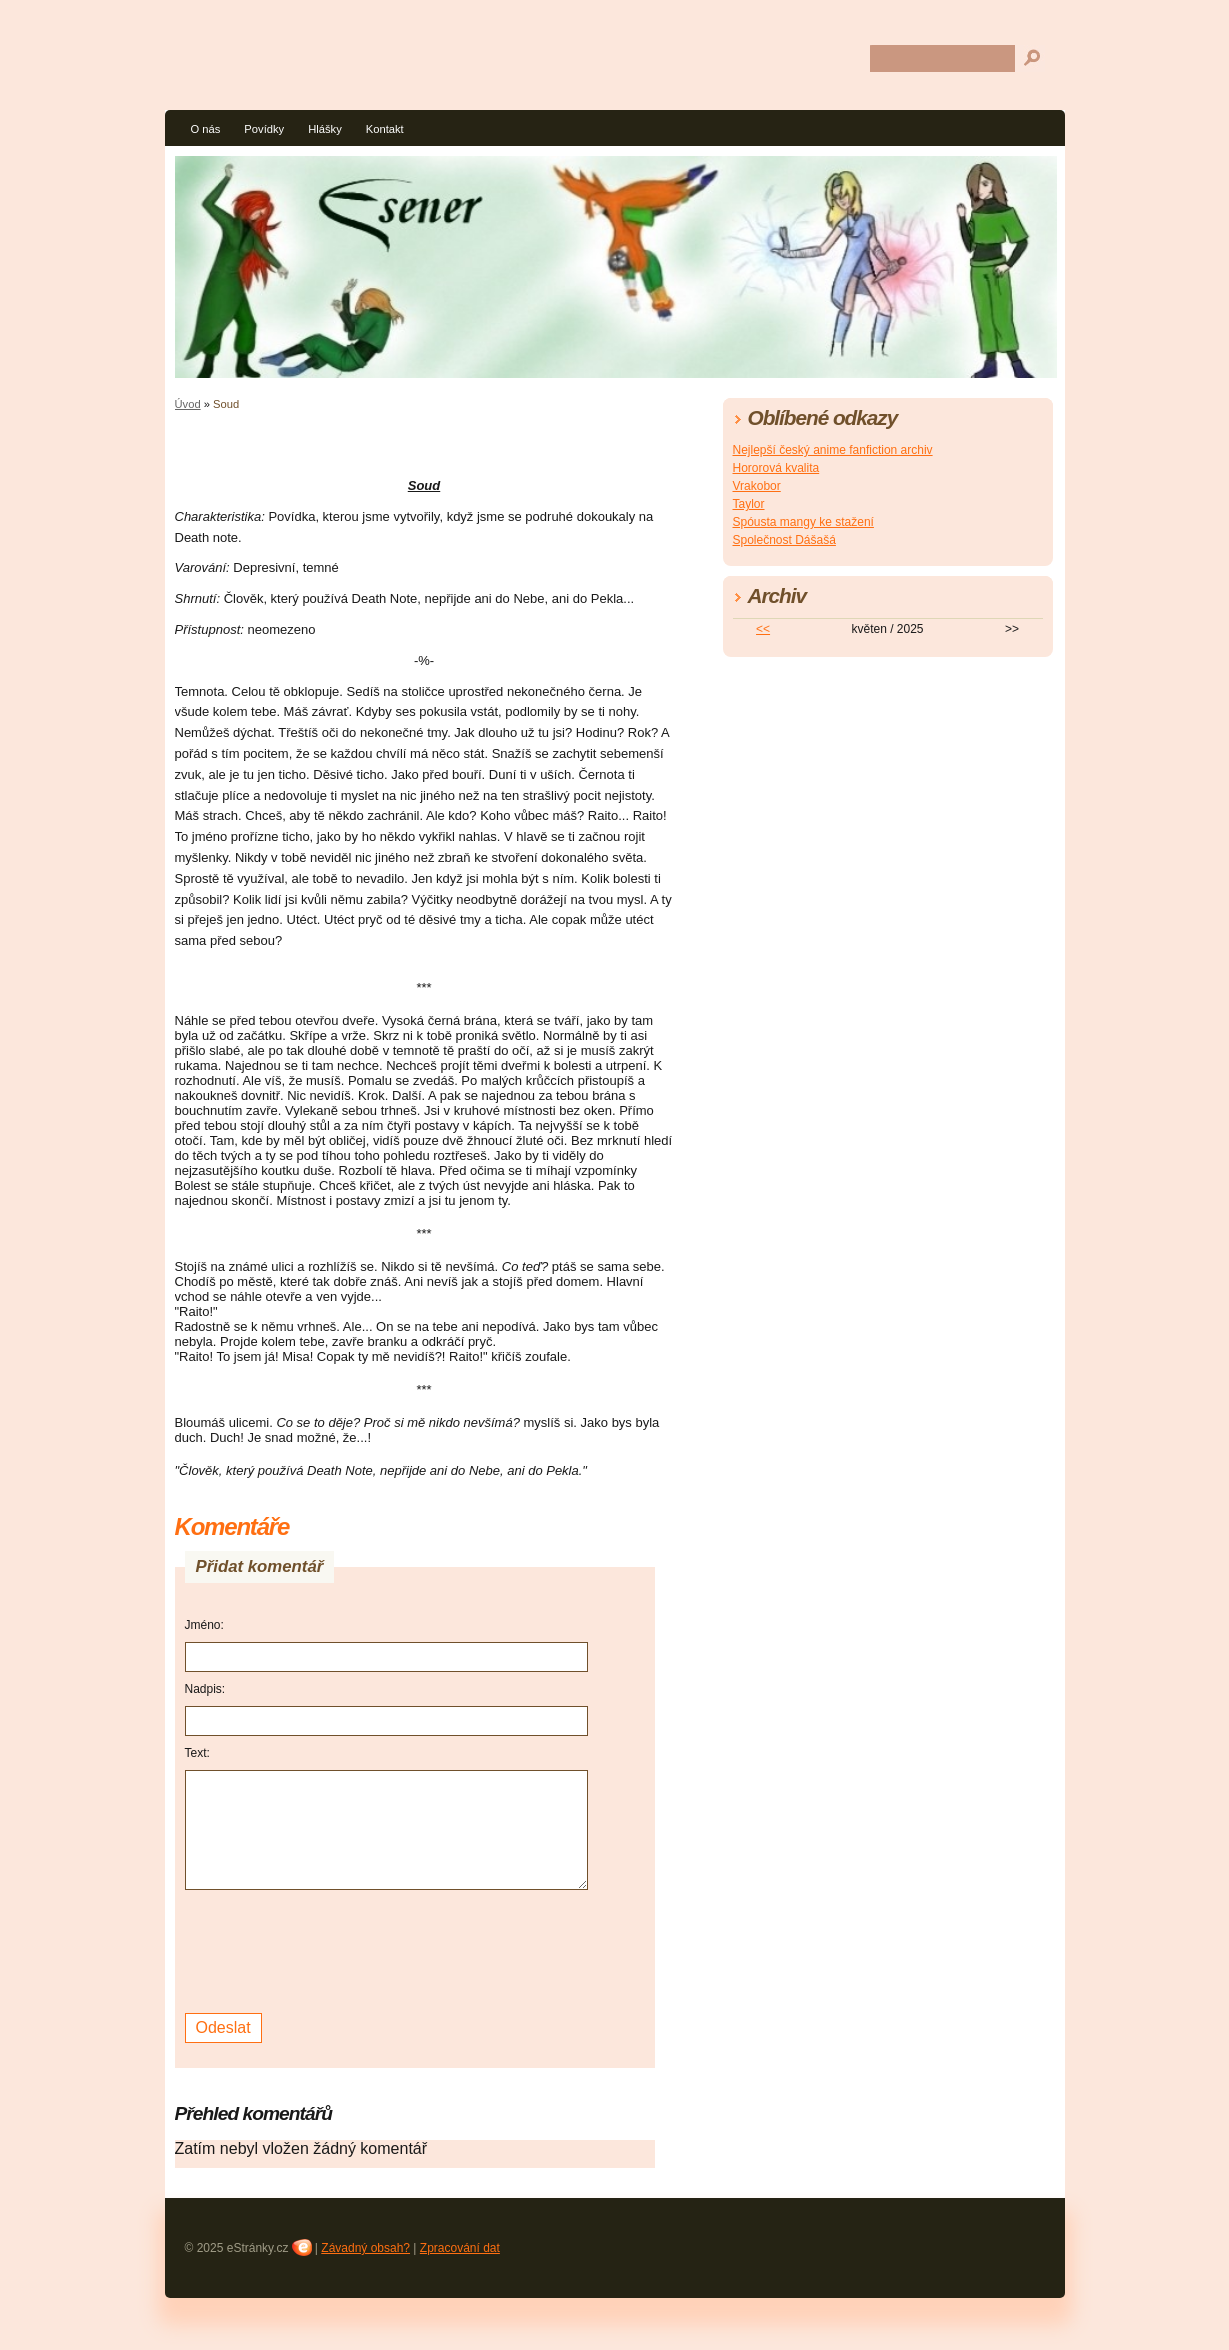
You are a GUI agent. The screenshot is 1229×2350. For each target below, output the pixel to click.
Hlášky (325, 129)
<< (763, 629)
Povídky (264, 129)
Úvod (188, 404)
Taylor (749, 504)
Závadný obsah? (365, 2248)
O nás (206, 129)
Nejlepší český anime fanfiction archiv (833, 450)
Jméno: (204, 1625)
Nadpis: (205, 1689)
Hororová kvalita (776, 468)
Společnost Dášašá (784, 540)
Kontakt (385, 129)
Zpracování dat (460, 2248)
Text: (197, 1753)
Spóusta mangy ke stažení (803, 522)
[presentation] (337, 1949)
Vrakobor (757, 486)
